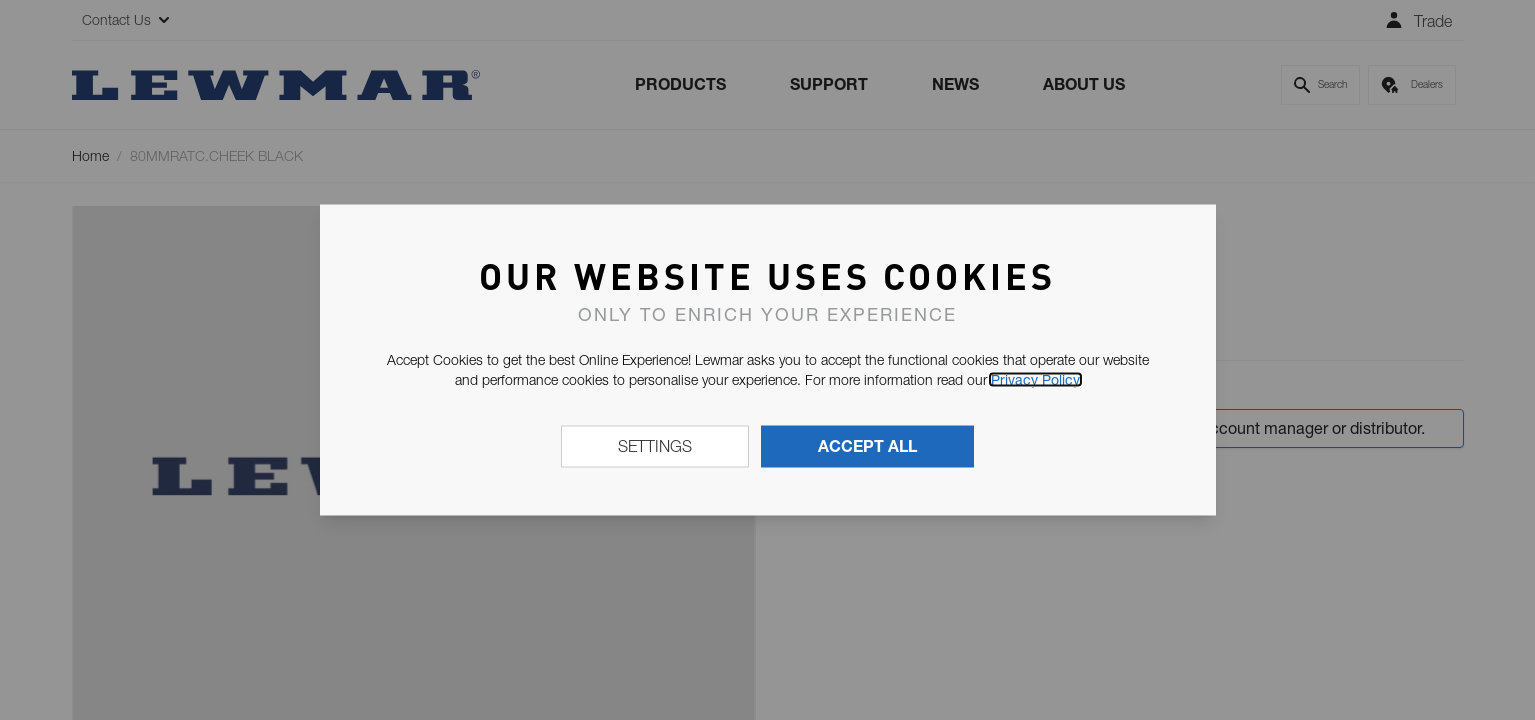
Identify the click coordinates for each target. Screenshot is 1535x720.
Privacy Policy (1035, 380)
